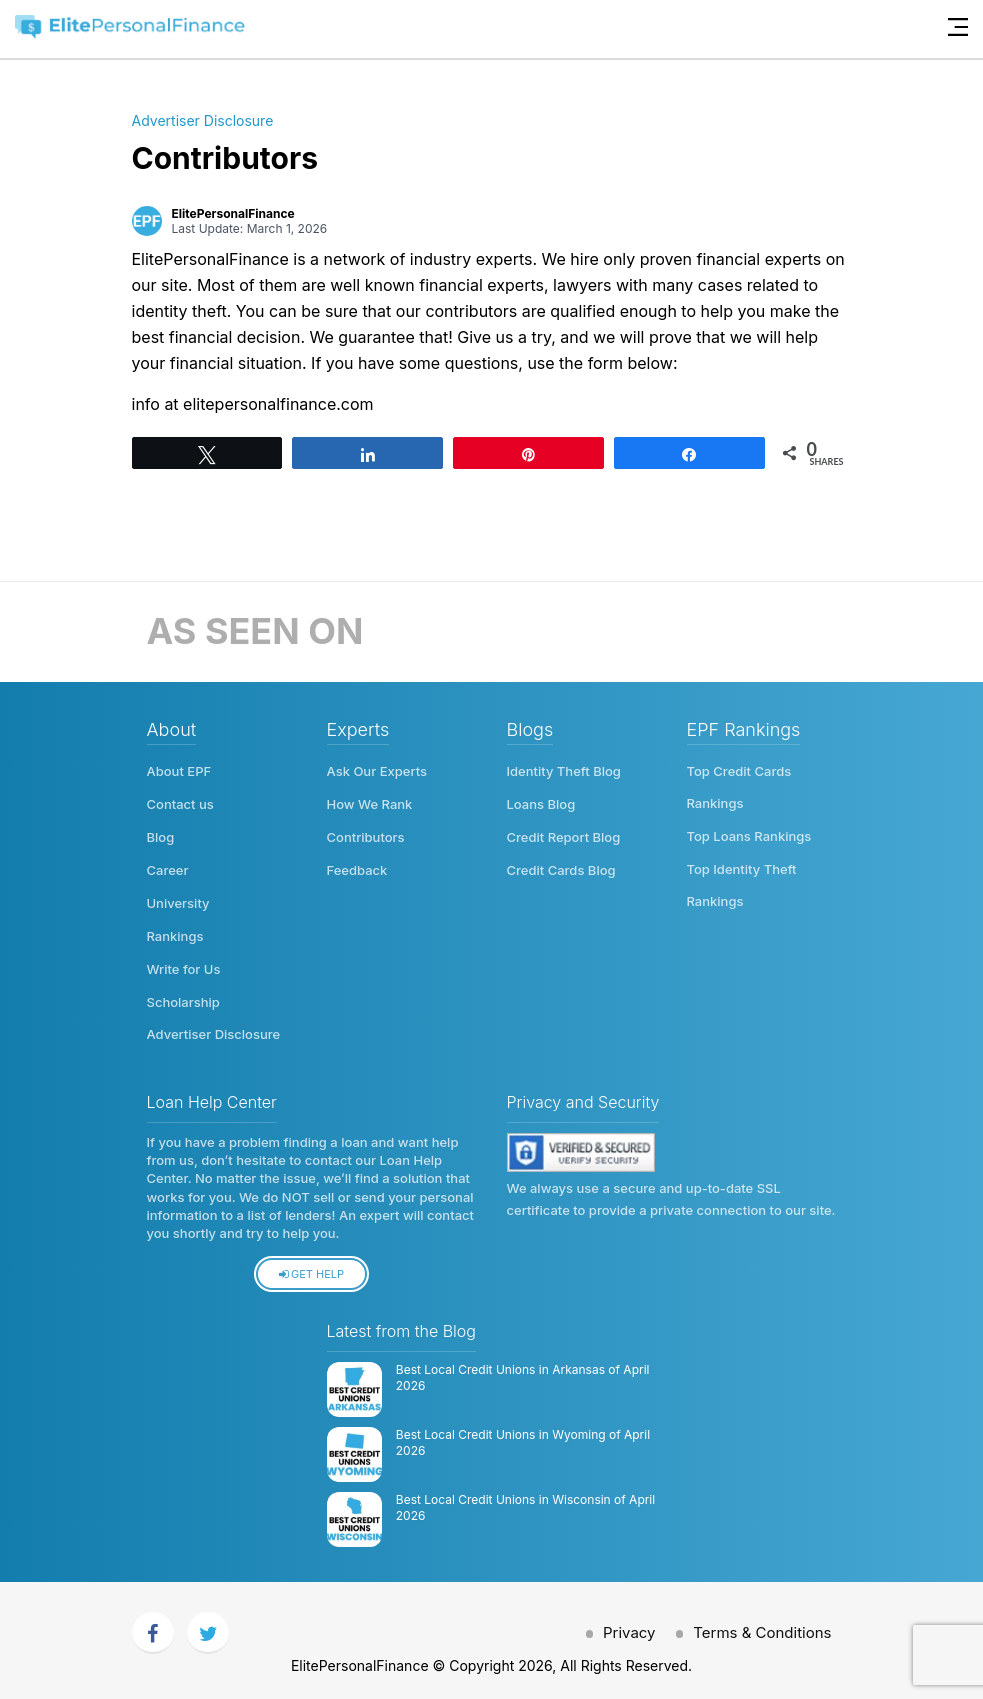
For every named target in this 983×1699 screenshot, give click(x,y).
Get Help (311, 1266)
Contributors (366, 835)
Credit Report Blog (564, 835)
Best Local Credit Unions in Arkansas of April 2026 (523, 1370)
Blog (161, 835)
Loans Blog (541, 803)
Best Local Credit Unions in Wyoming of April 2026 (523, 1435)
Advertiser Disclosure (203, 120)
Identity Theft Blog (564, 771)
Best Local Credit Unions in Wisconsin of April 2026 (525, 1500)
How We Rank (370, 803)
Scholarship (183, 995)
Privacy (627, 1624)
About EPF (179, 771)
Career (168, 867)
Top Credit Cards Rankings (739, 787)
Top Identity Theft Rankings (742, 883)
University (178, 899)
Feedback (357, 867)
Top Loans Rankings (749, 835)
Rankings (175, 931)
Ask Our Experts (377, 771)
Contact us (180, 803)
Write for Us (184, 963)
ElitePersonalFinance (233, 213)
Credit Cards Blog (561, 867)
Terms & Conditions (762, 1624)
